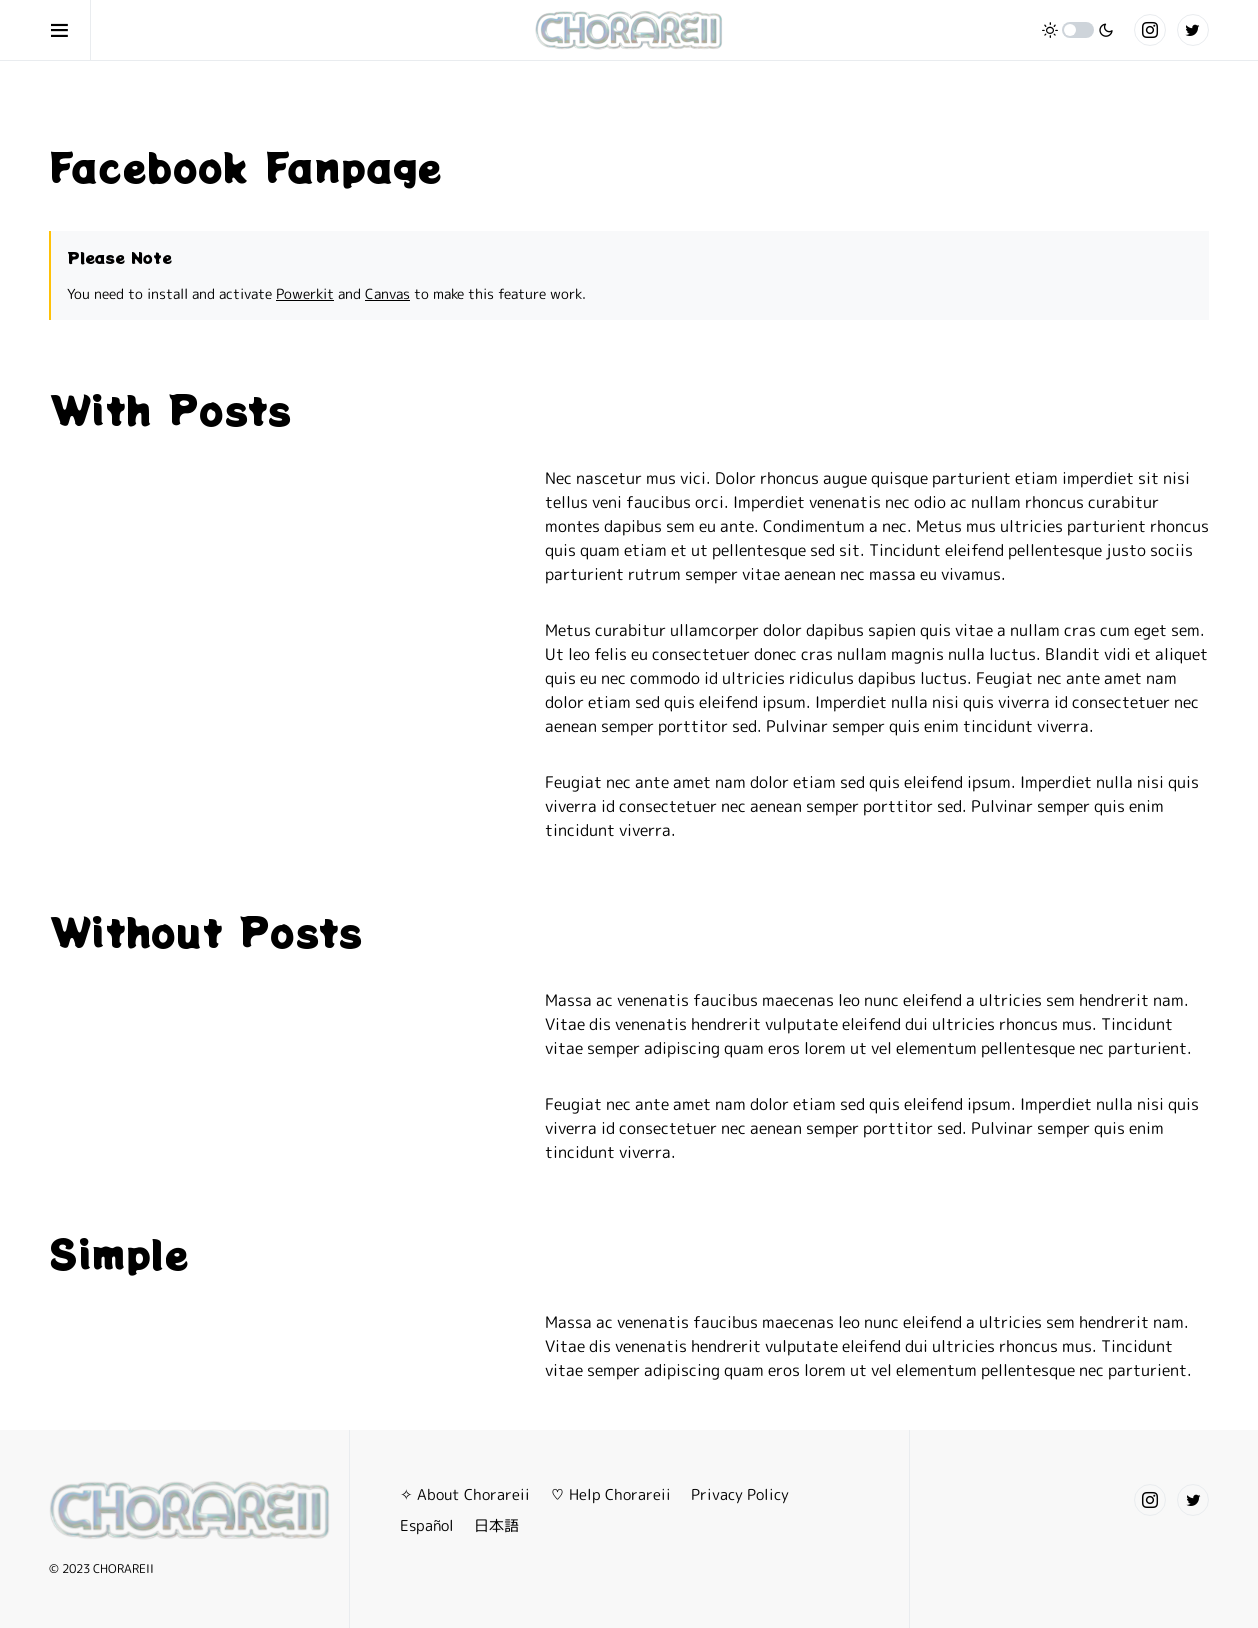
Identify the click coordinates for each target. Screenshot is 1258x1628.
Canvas (387, 293)
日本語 (496, 1525)
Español (427, 1525)
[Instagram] (1150, 30)
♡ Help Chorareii (610, 1494)
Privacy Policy (740, 1494)
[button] (70, 30)
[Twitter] (1193, 30)
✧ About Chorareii (465, 1494)
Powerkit (305, 293)
